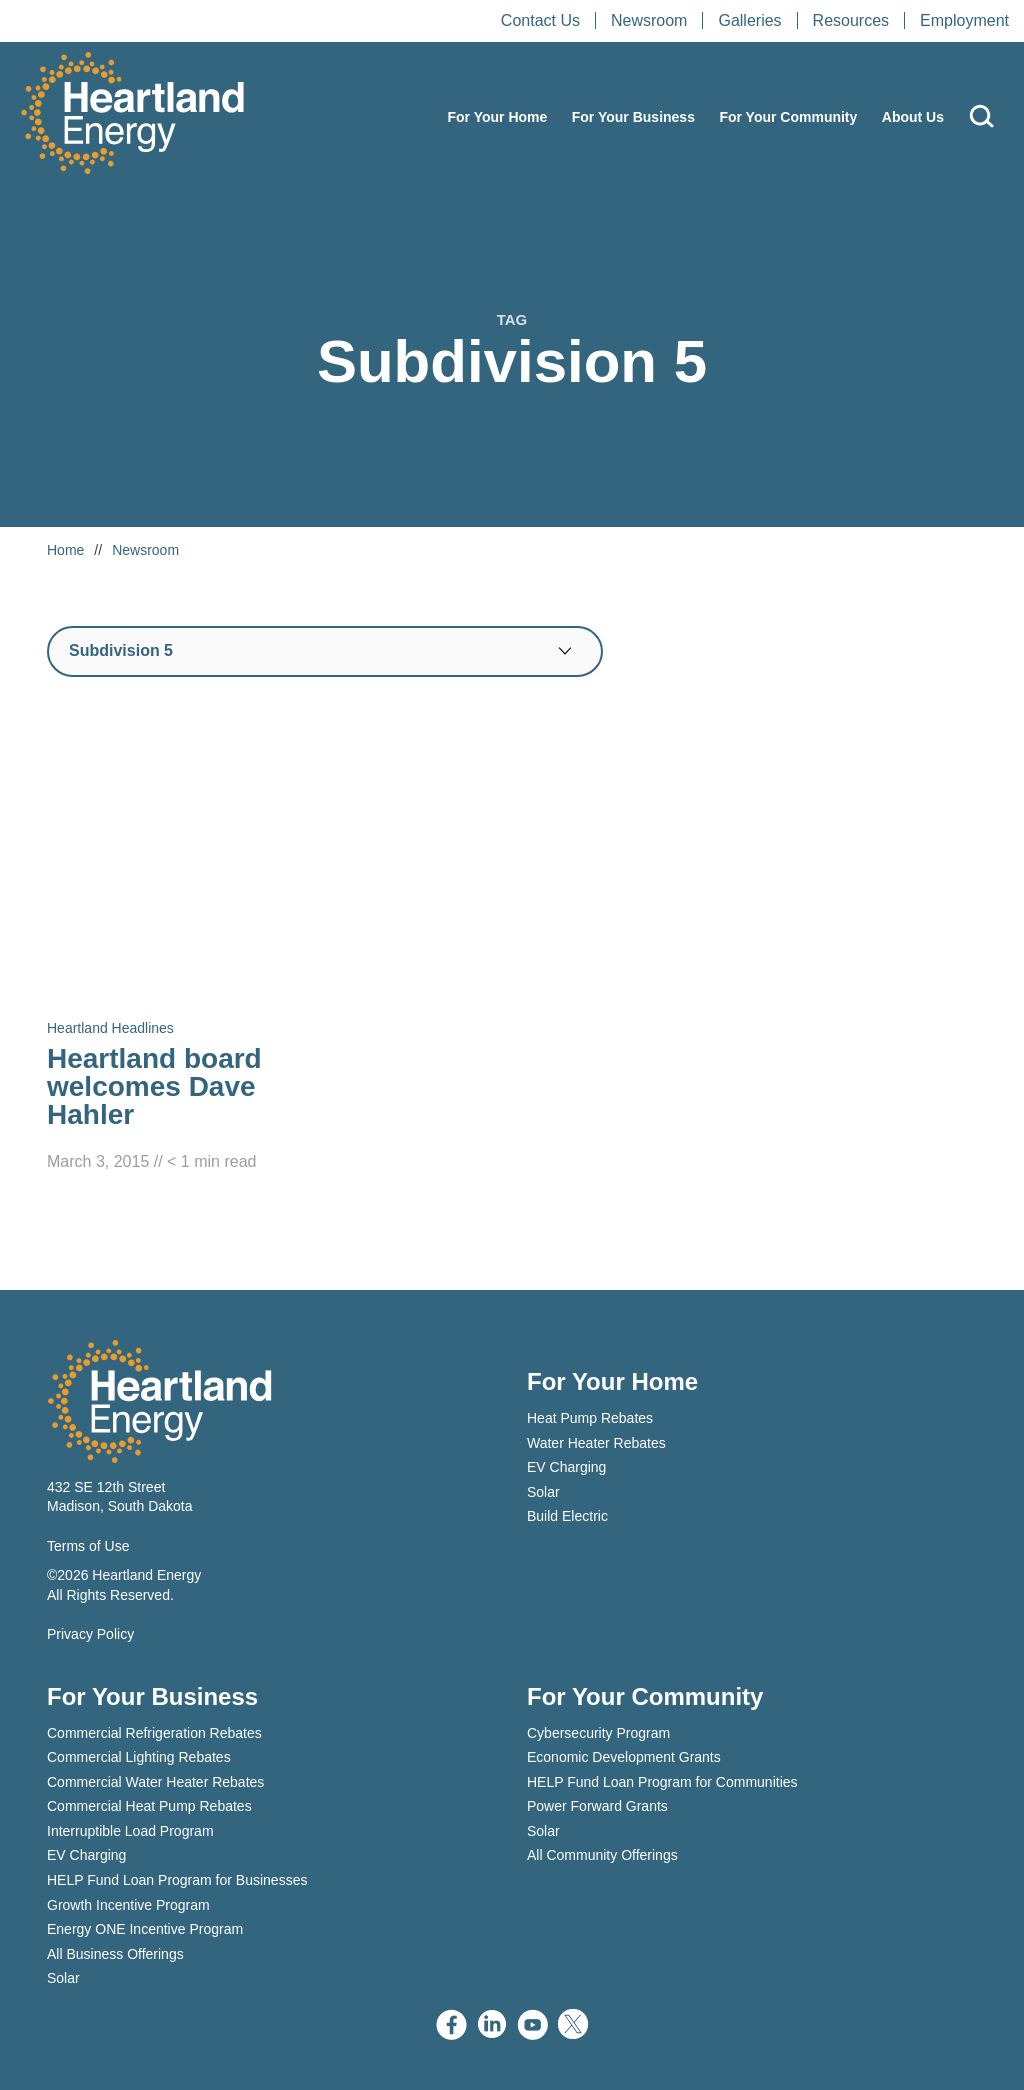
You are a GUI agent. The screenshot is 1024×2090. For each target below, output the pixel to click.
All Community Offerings (602, 1855)
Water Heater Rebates (596, 1443)
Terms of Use (88, 1546)
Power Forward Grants (597, 1806)
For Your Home (497, 117)
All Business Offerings (115, 1954)
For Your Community (788, 117)
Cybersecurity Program (598, 1733)
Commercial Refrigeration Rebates (154, 1733)
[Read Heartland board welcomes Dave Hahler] (192, 946)
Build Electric (567, 1516)
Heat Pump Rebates (590, 1418)
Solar (543, 1492)
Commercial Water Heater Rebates (155, 1782)
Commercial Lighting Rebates (139, 1757)
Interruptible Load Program (130, 1831)
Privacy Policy (90, 1634)
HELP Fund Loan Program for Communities (662, 1782)
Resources (851, 20)
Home (65, 550)
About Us (913, 117)
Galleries (749, 20)
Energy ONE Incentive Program (145, 1929)
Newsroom (649, 20)
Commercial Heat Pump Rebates (149, 1806)
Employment (964, 20)
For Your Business (633, 117)
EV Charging (566, 1467)
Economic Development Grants (624, 1757)
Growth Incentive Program (128, 1905)
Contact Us (540, 20)
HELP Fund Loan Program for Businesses (177, 1880)
